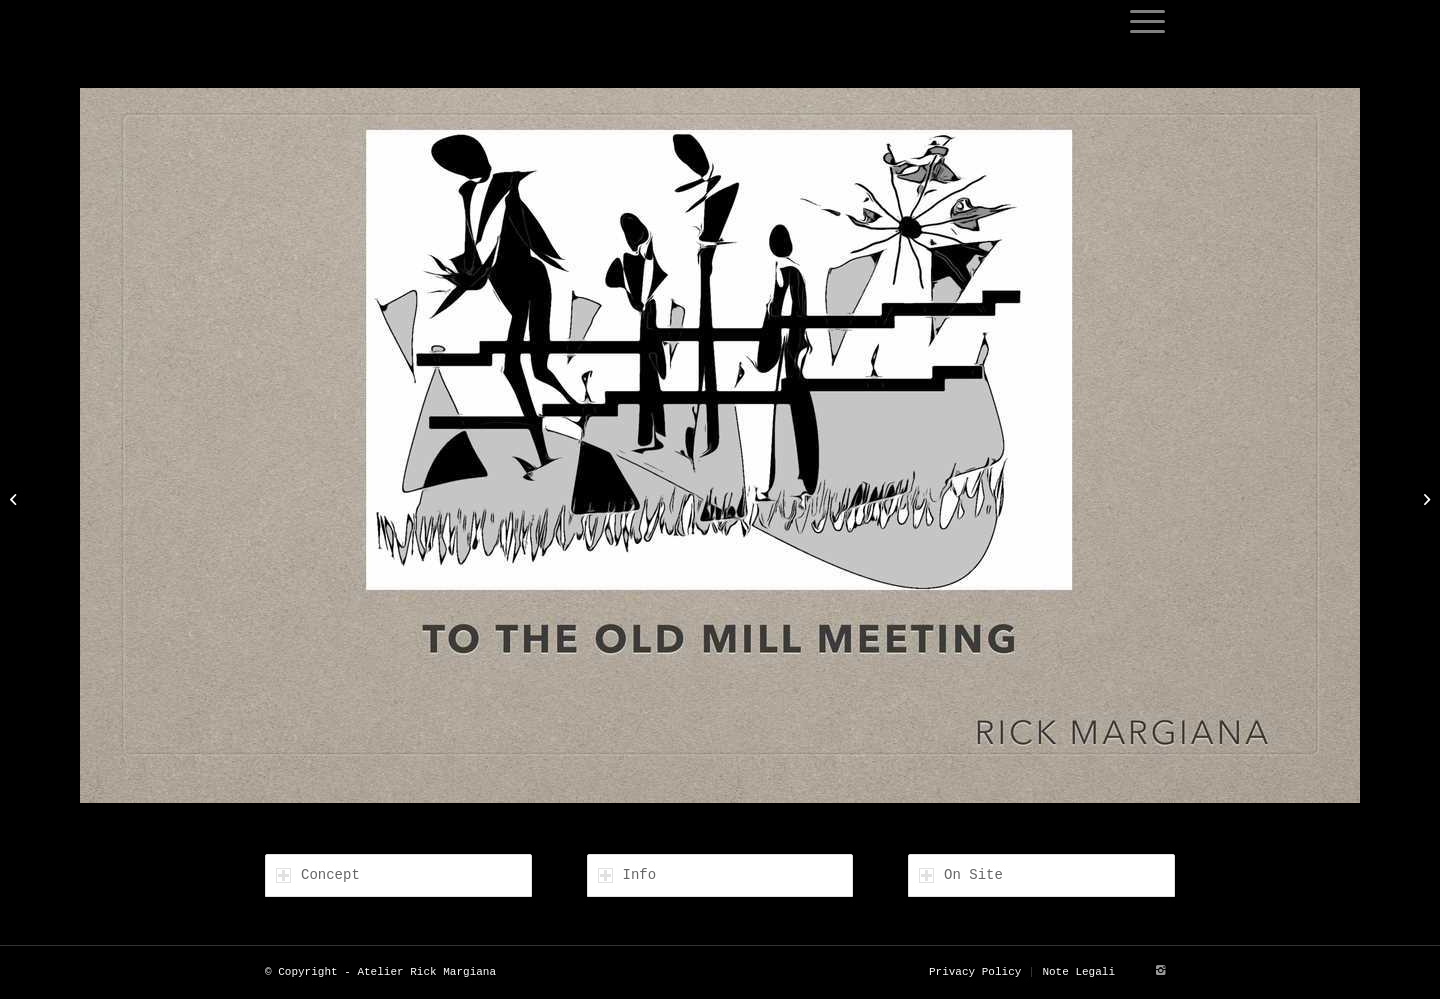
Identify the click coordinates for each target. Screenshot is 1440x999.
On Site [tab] (961, 875)
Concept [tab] (318, 875)
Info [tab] (627, 875)
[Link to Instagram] (1160, 971)
